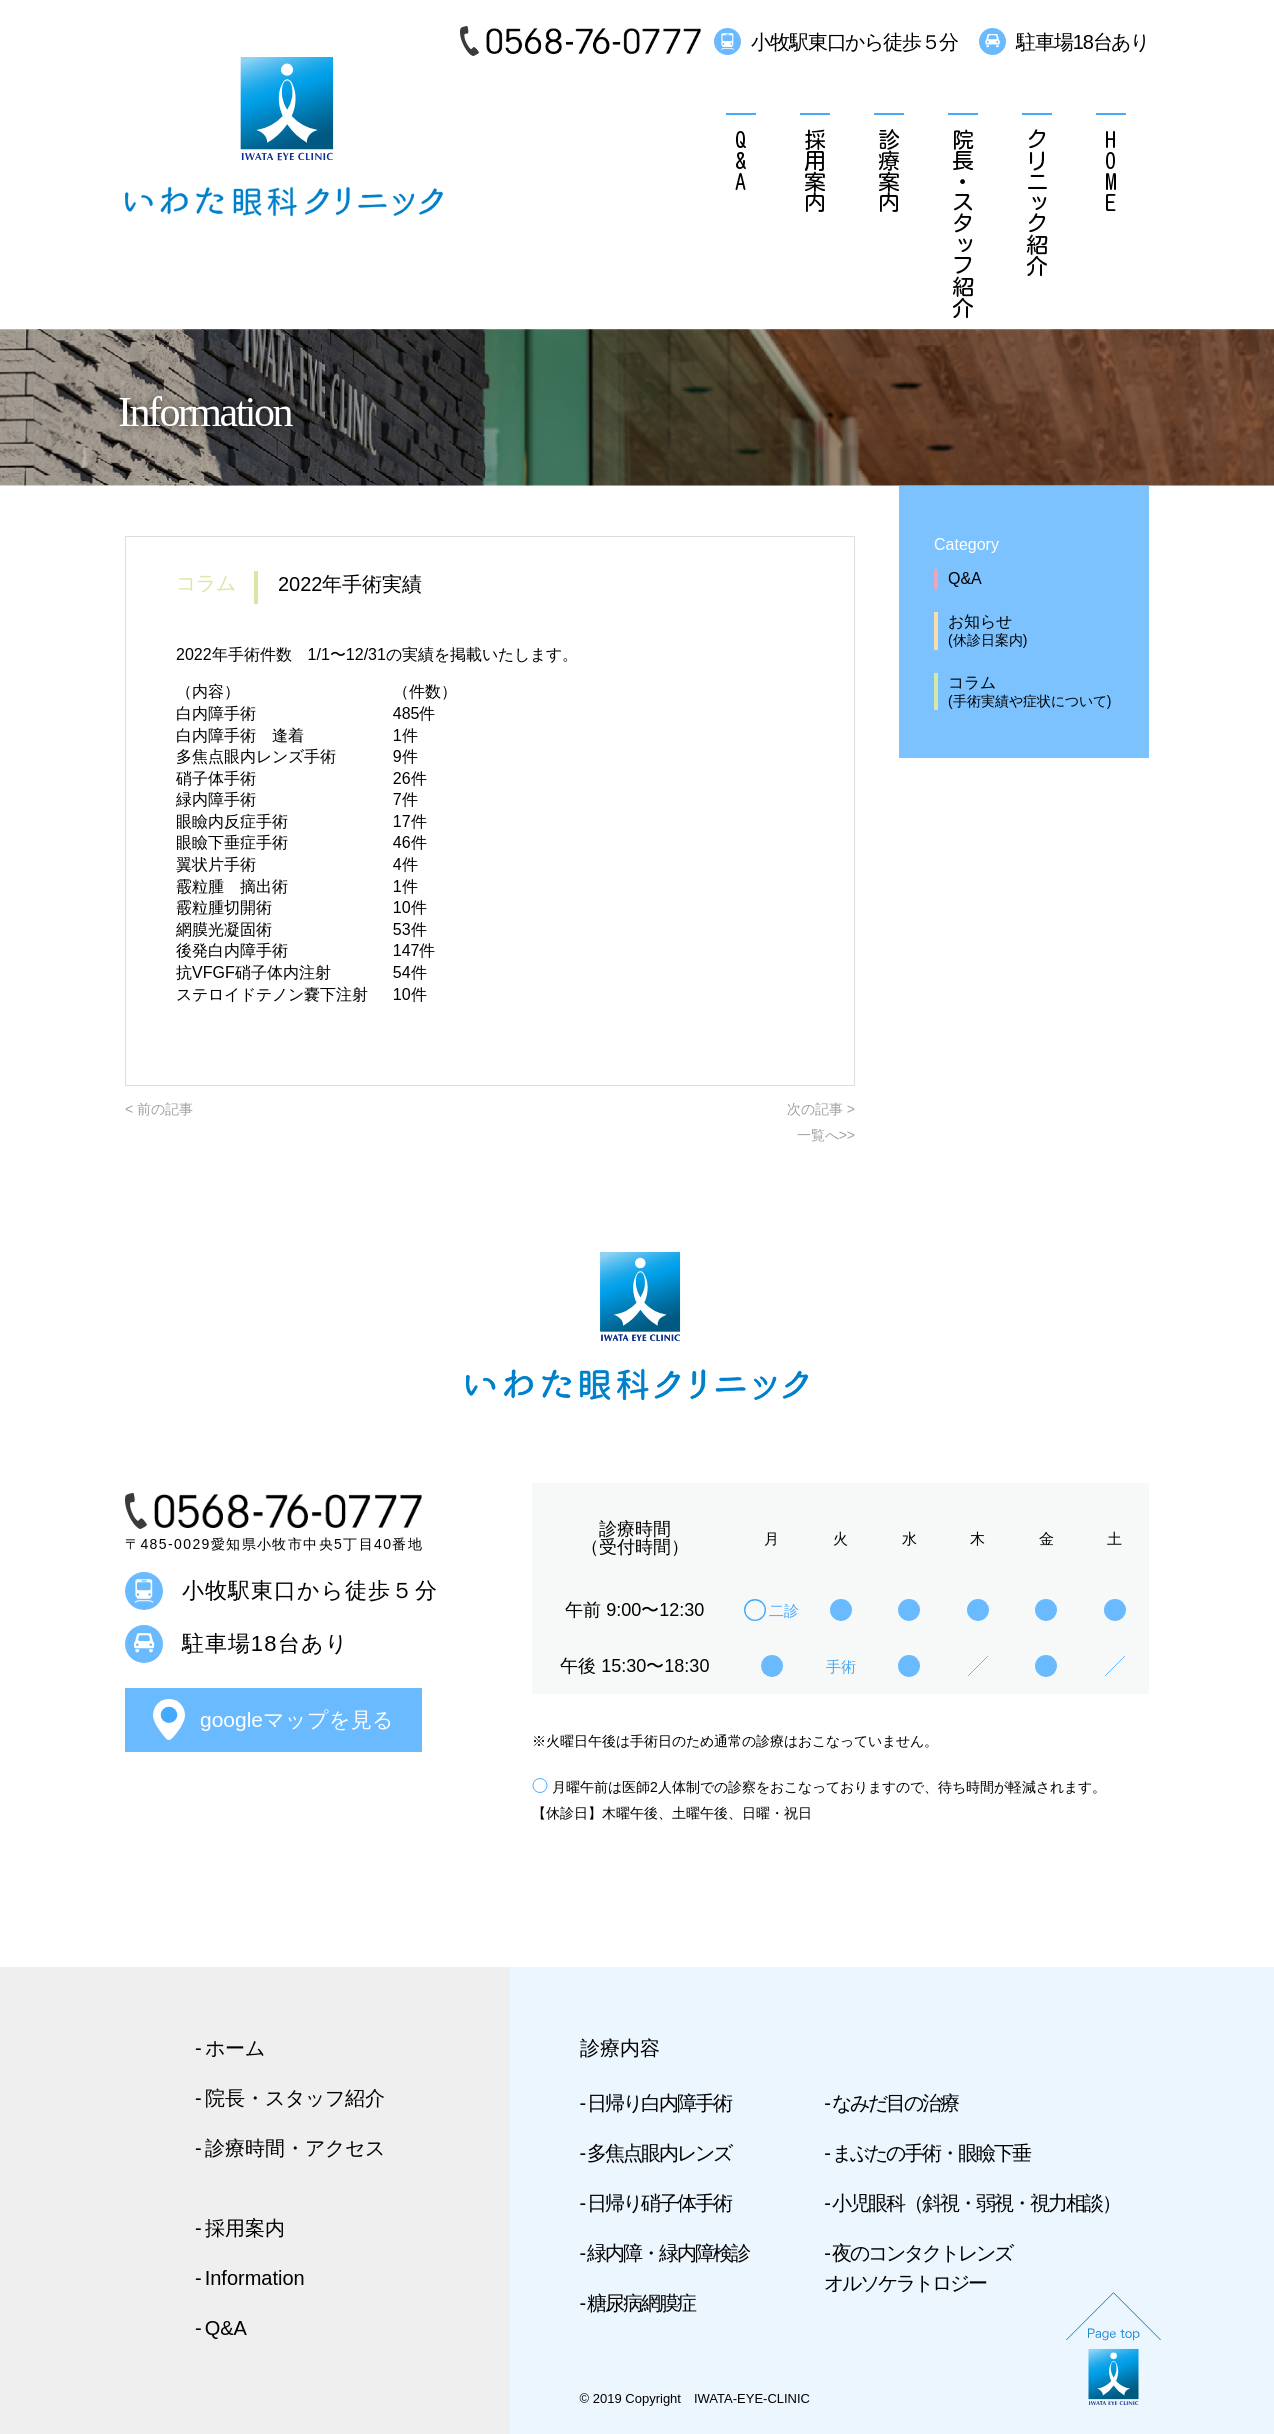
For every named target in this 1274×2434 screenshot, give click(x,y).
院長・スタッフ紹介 (963, 222)
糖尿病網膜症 (641, 2303)
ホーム (235, 2048)
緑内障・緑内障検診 (668, 2253)
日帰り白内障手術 (659, 2103)
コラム (1043, 692)
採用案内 (815, 170)
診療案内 (889, 170)
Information (255, 2278)
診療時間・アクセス (295, 2148)
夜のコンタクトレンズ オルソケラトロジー (918, 2268)
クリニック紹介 (1037, 201)
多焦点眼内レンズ (659, 2153)
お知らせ (1043, 631)
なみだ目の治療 (895, 2103)
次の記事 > (821, 1109)
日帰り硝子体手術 (659, 2203)
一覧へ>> (826, 1135)
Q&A (741, 159)
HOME (1111, 170)
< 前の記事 (159, 1109)
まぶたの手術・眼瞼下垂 (931, 2153)
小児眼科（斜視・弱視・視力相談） (976, 2203)
